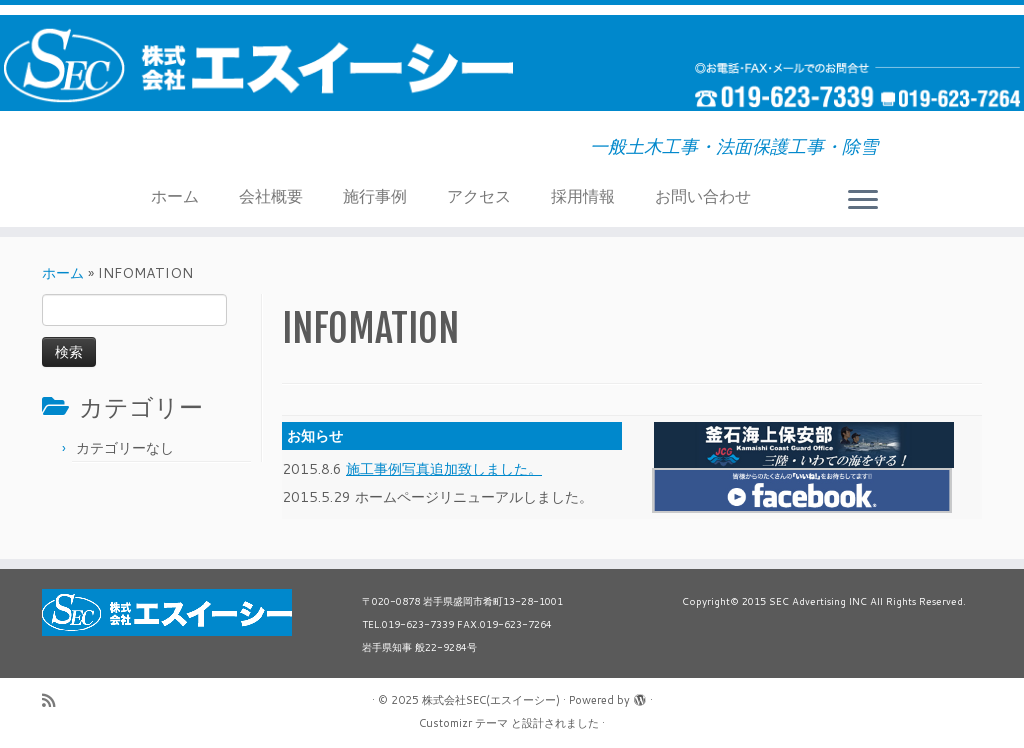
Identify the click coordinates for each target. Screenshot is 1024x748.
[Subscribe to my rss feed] (55, 700)
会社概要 (271, 195)
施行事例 (375, 195)
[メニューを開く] (863, 201)
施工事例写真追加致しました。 (444, 469)
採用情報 (583, 195)
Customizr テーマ (463, 723)
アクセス (479, 195)
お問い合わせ (703, 195)
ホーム (175, 195)
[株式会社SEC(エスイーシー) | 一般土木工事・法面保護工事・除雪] (512, 63)
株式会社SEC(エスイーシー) (491, 700)
